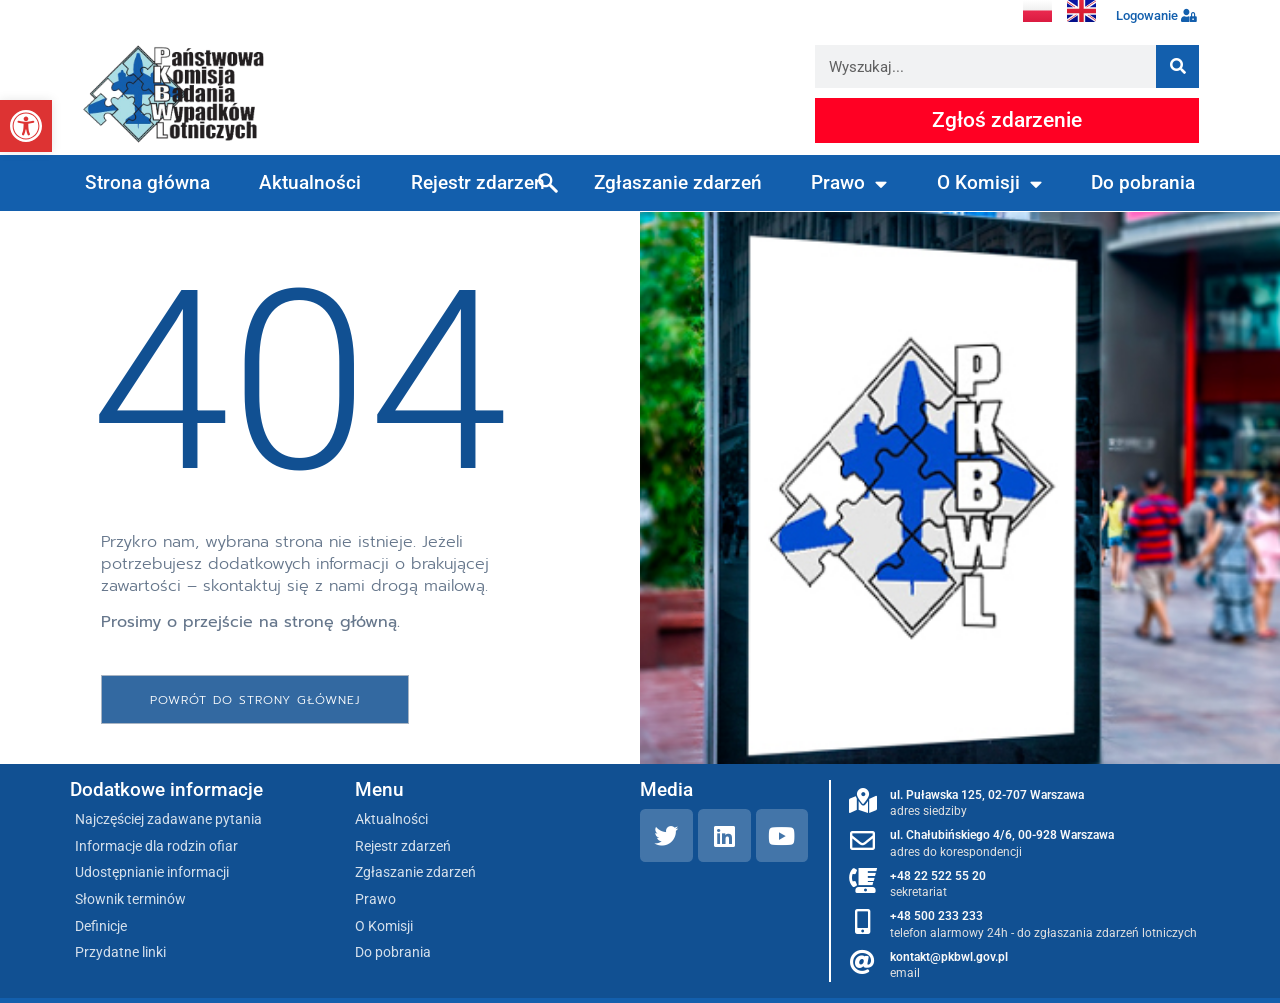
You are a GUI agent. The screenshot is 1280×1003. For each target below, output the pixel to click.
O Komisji (989, 183)
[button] (26, 126)
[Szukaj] (1177, 66)
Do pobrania (1143, 182)
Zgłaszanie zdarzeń (678, 182)
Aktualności (310, 182)
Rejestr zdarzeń (478, 182)
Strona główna (147, 182)
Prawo (849, 183)
